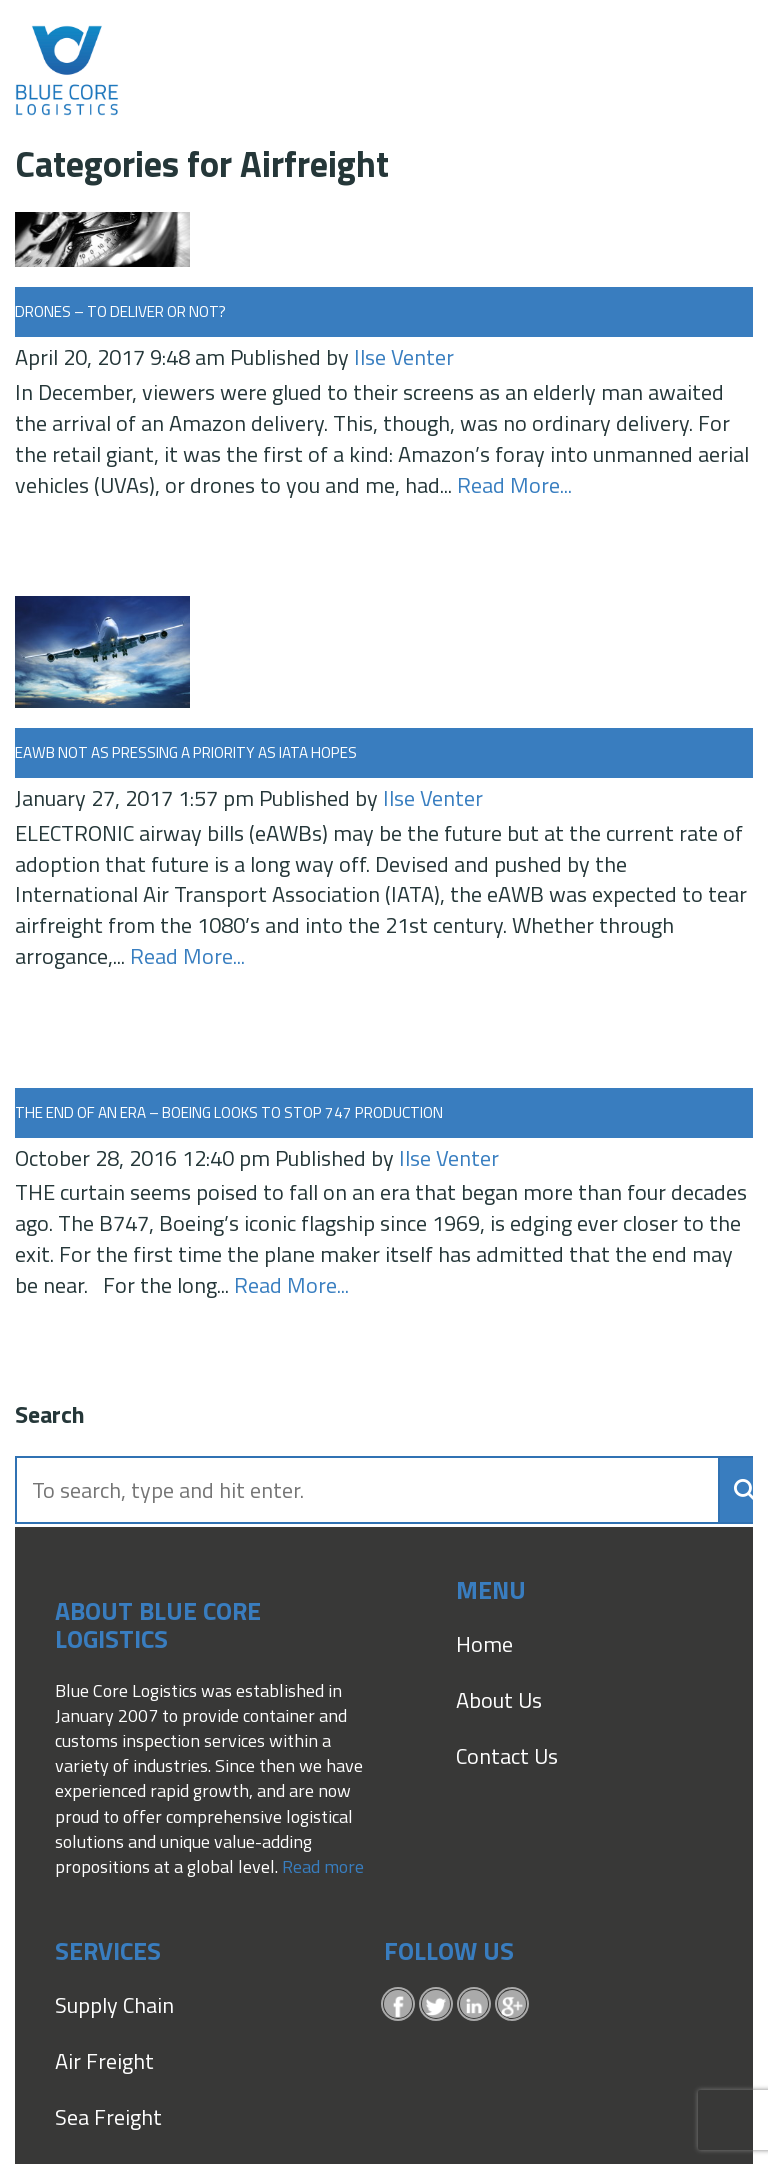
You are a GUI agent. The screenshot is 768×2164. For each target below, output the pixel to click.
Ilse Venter (404, 357)
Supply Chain (114, 2005)
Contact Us (507, 1756)
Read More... (514, 485)
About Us (499, 1700)
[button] (738, 1489)
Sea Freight (108, 2117)
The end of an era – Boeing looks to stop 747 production (229, 1112)
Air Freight (104, 2061)
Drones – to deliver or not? (120, 311)
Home (484, 1644)
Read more (323, 1866)
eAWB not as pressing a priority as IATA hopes (186, 752)
